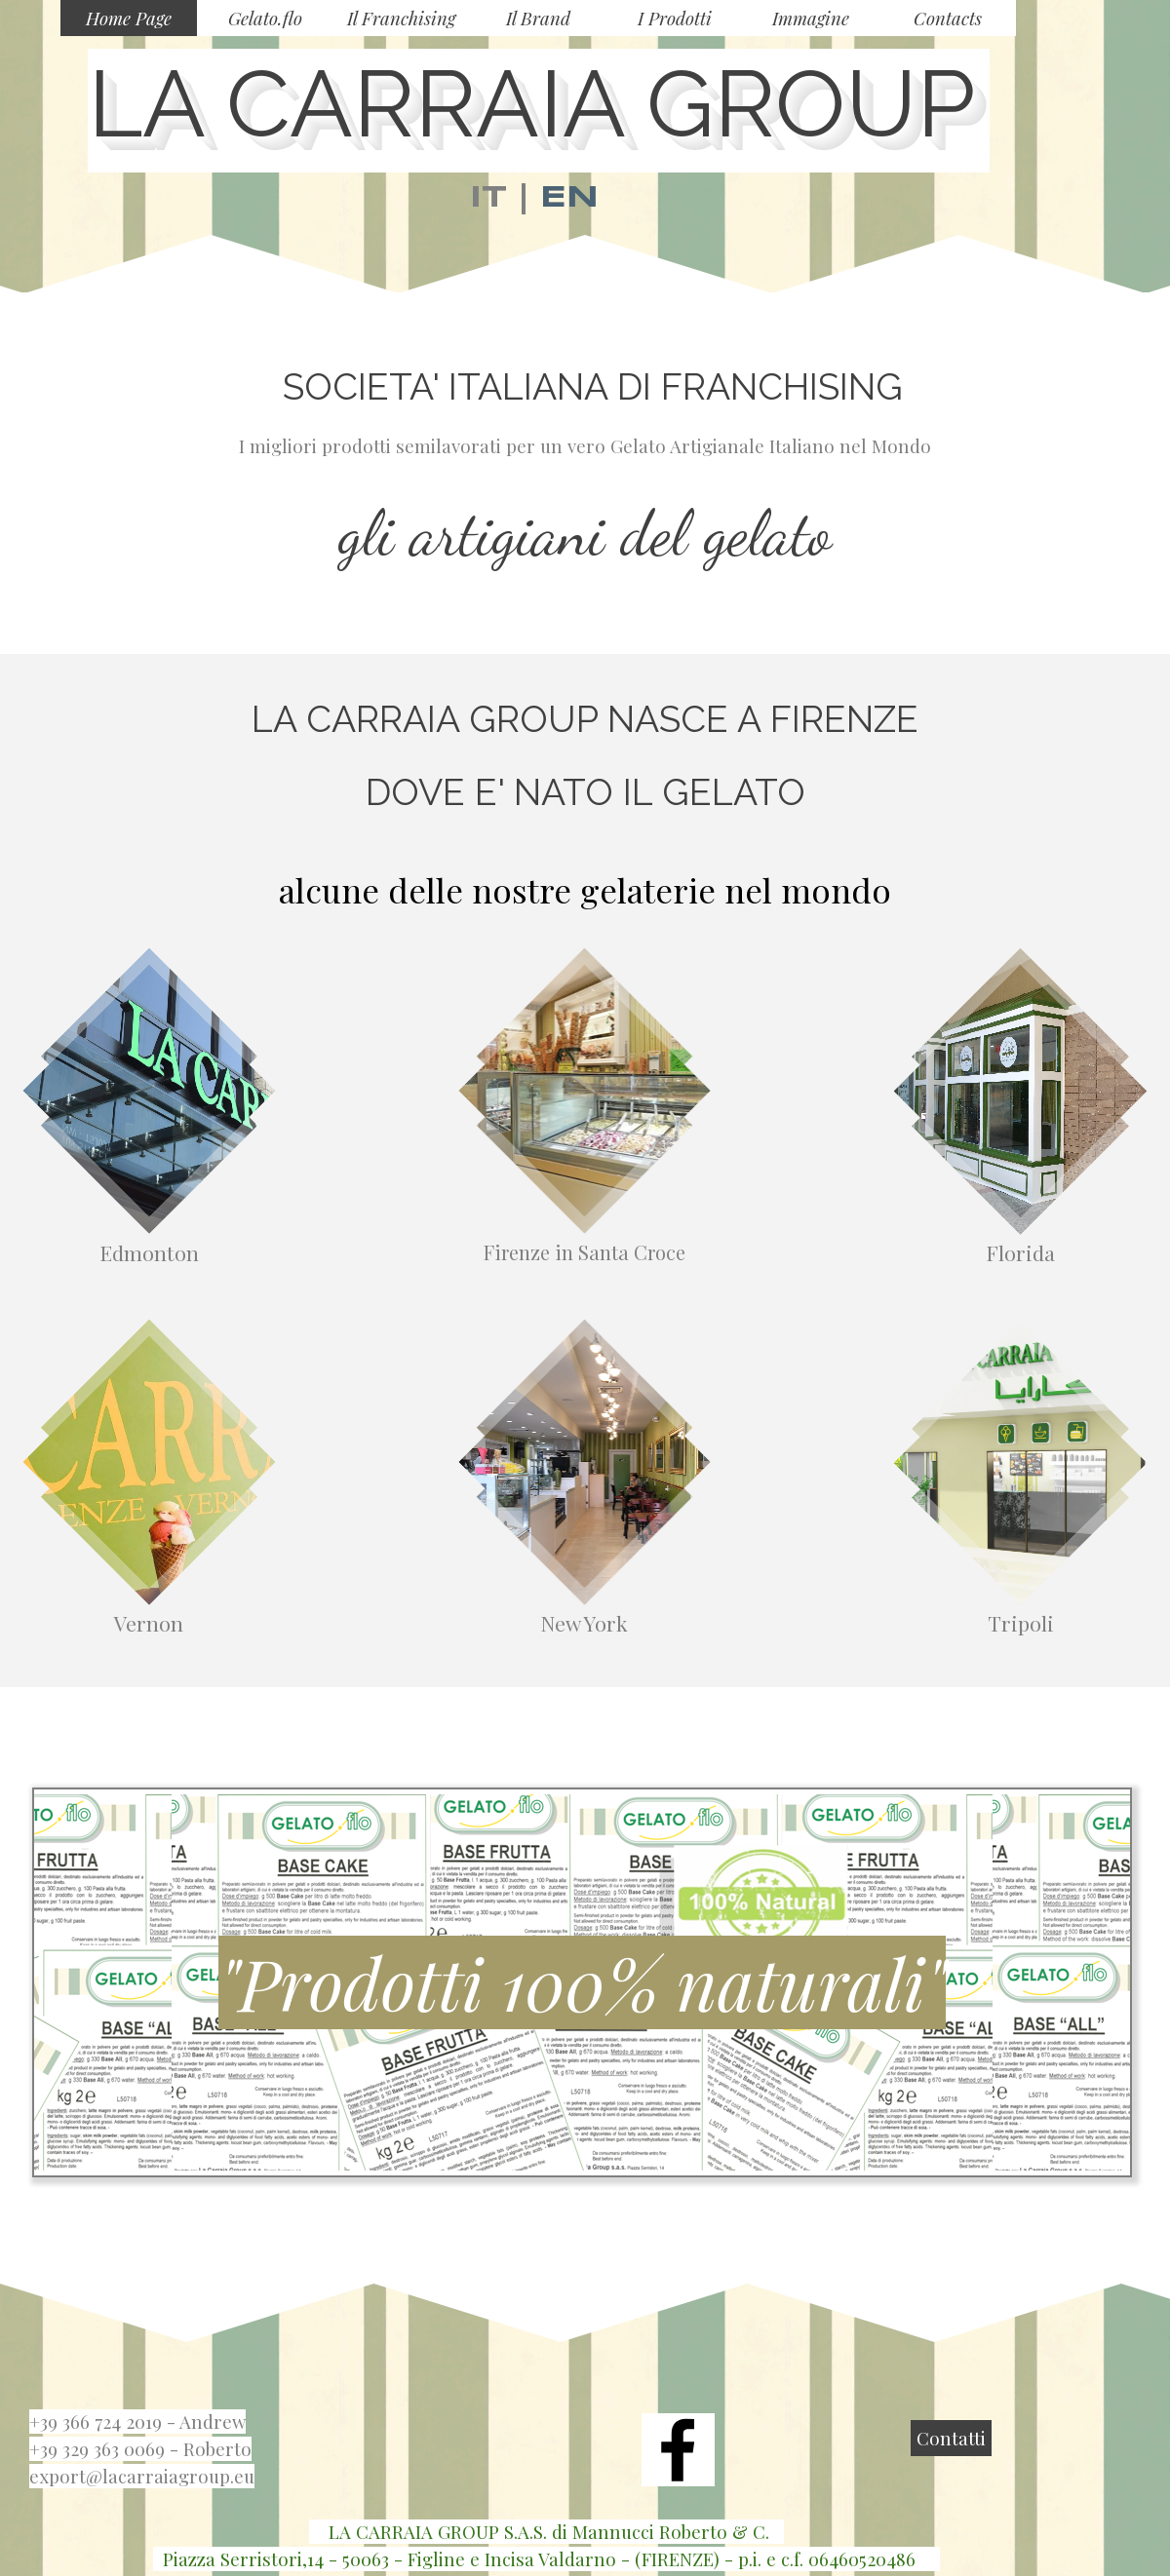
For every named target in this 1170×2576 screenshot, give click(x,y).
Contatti (951, 2438)
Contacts (948, 18)
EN (569, 198)
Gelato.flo (265, 18)
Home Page (129, 18)
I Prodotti (675, 18)
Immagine (810, 18)
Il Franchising (401, 18)
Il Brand (538, 18)
